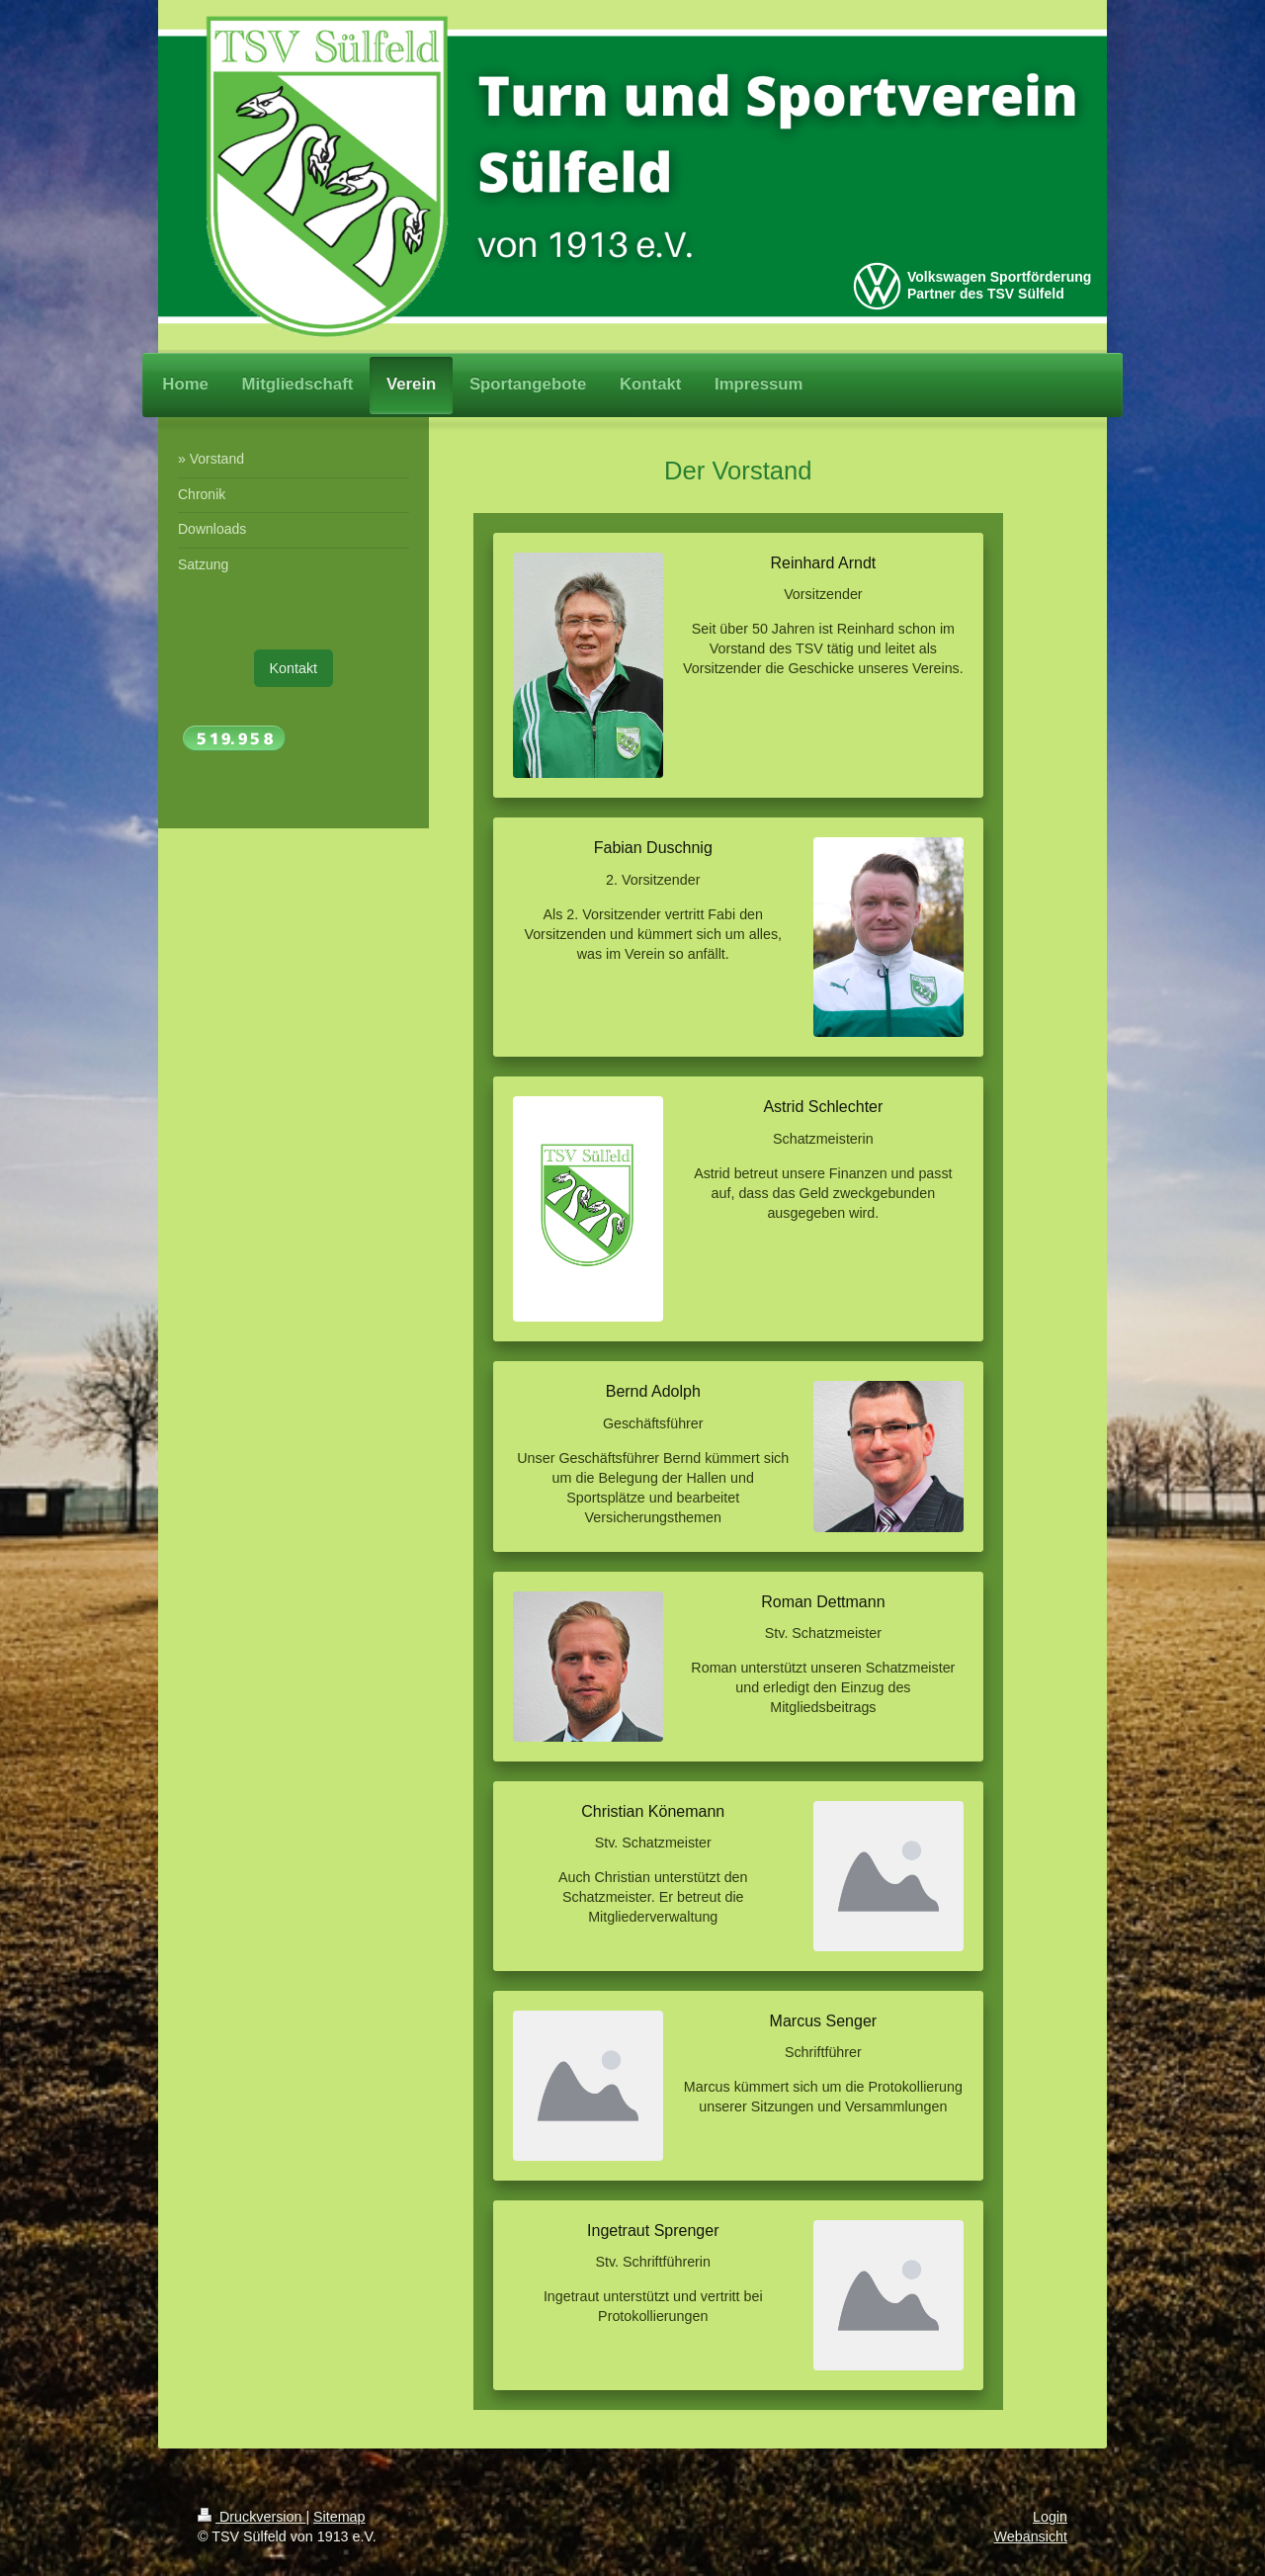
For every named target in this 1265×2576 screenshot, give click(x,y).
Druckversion (251, 2517)
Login (1050, 2517)
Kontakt (293, 668)
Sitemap (339, 2517)
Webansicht (1030, 2536)
